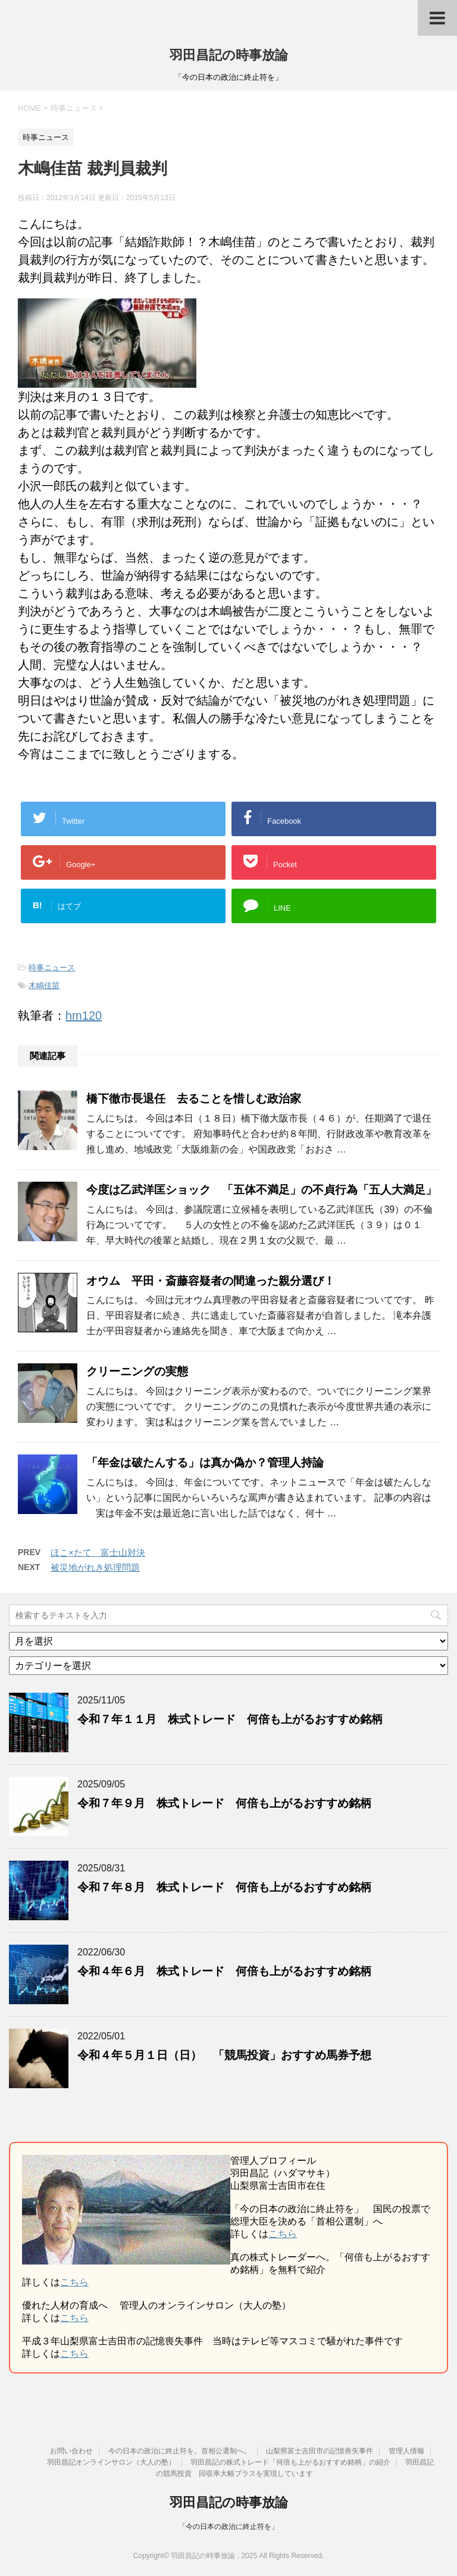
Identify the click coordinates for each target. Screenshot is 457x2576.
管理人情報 (406, 2451)
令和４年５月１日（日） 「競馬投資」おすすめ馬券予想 (224, 2055)
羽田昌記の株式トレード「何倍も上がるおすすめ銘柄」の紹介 (290, 2462)
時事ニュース (52, 967)
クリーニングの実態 (137, 1371)
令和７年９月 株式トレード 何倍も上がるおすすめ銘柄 (224, 1803)
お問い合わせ (71, 2451)
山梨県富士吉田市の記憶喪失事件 (319, 2451)
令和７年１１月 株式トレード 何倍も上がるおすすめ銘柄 (230, 1719)
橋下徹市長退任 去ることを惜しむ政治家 (193, 1098)
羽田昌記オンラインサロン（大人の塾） (111, 2462)
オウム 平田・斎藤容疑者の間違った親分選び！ (210, 1281)
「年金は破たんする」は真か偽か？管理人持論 (205, 1462)
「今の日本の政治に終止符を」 (228, 2526)
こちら (282, 2234)
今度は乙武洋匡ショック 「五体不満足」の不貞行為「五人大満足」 (261, 1189)
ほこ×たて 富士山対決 (98, 1552)
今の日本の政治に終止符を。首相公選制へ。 (179, 2451)
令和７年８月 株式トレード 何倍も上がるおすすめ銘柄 (224, 1887)
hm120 (83, 1015)
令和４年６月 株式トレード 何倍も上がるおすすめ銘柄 (224, 1971)
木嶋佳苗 (44, 985)
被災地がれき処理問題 (95, 1567)
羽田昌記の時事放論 (229, 55)
